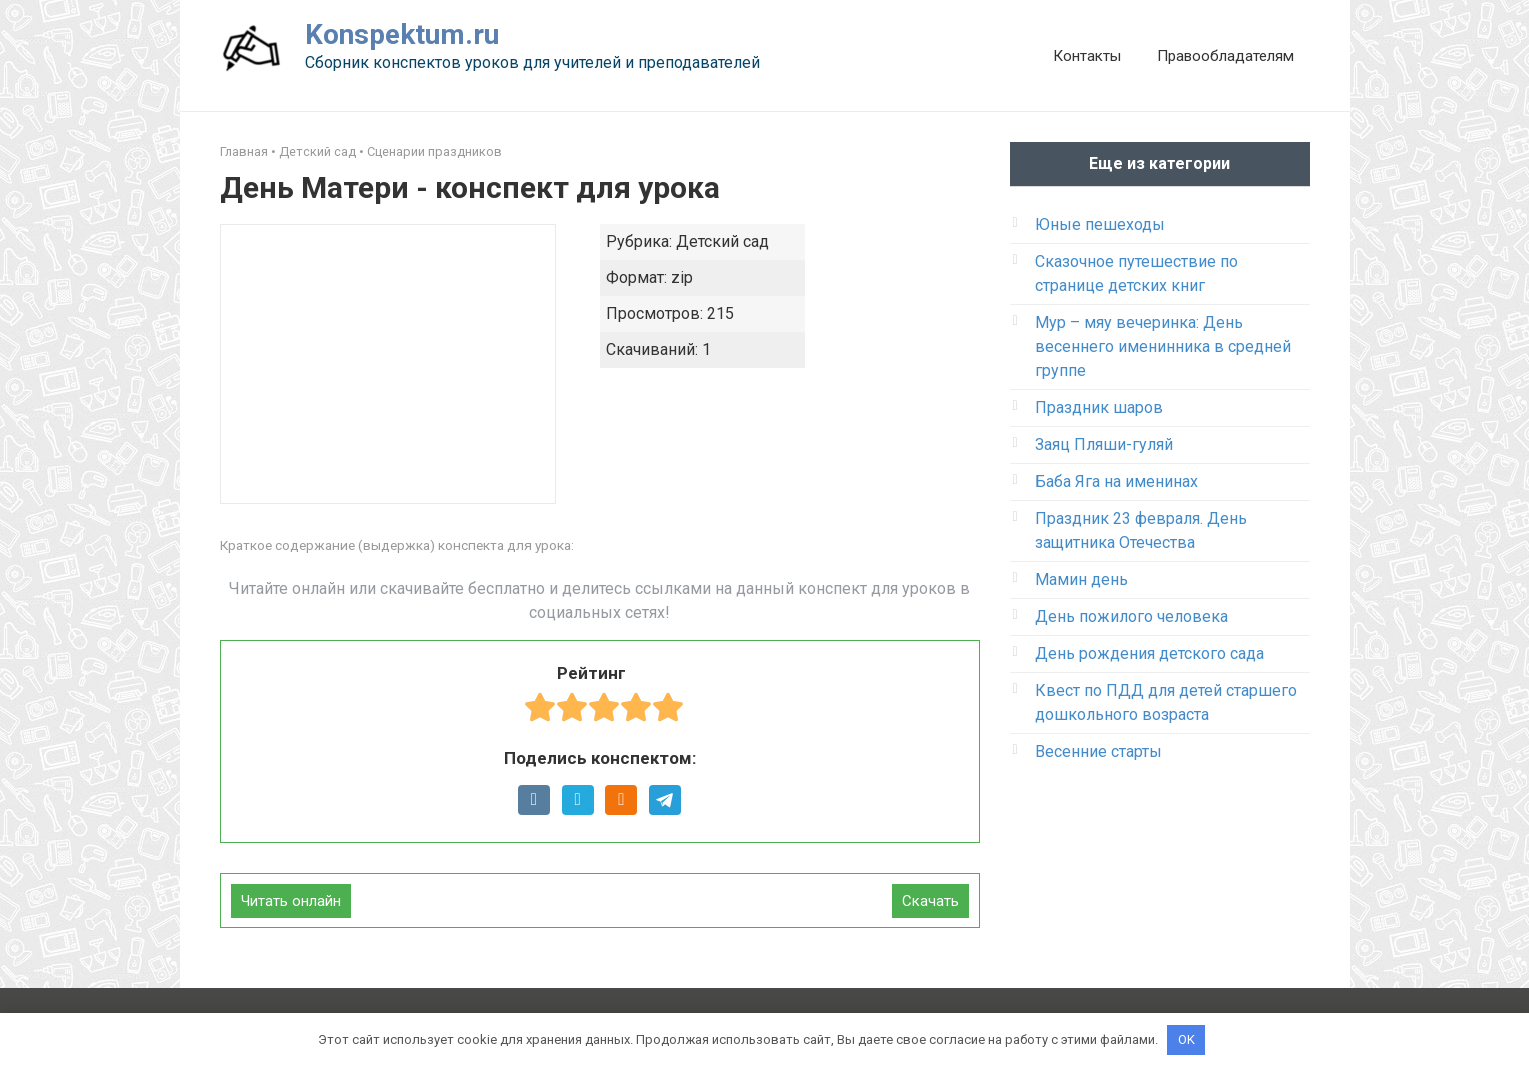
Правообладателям (1225, 56)
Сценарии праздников (434, 151)
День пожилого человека (1131, 616)
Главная (244, 151)
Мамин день (1081, 579)
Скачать (930, 901)
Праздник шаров (1099, 407)
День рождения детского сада (1149, 653)
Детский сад (317, 151)
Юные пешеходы (1100, 224)
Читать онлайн (291, 901)
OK (1186, 1039)
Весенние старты (1098, 751)
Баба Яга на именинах (1116, 481)
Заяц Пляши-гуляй (1104, 444)
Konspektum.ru (402, 34)
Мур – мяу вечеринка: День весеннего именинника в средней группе (1163, 346)
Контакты (1087, 56)
